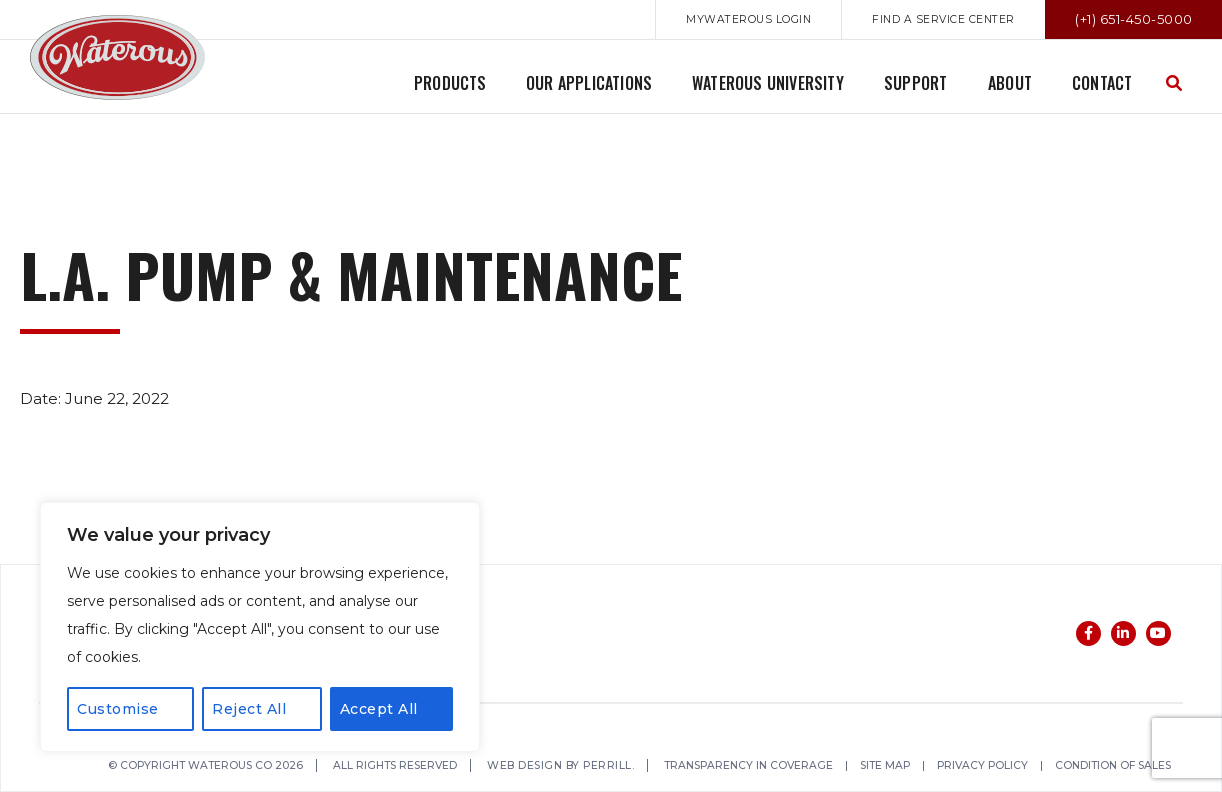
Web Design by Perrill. (576, 766)
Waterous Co (117, 57)
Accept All (379, 709)
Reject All (249, 709)
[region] (260, 627)
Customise (118, 709)
